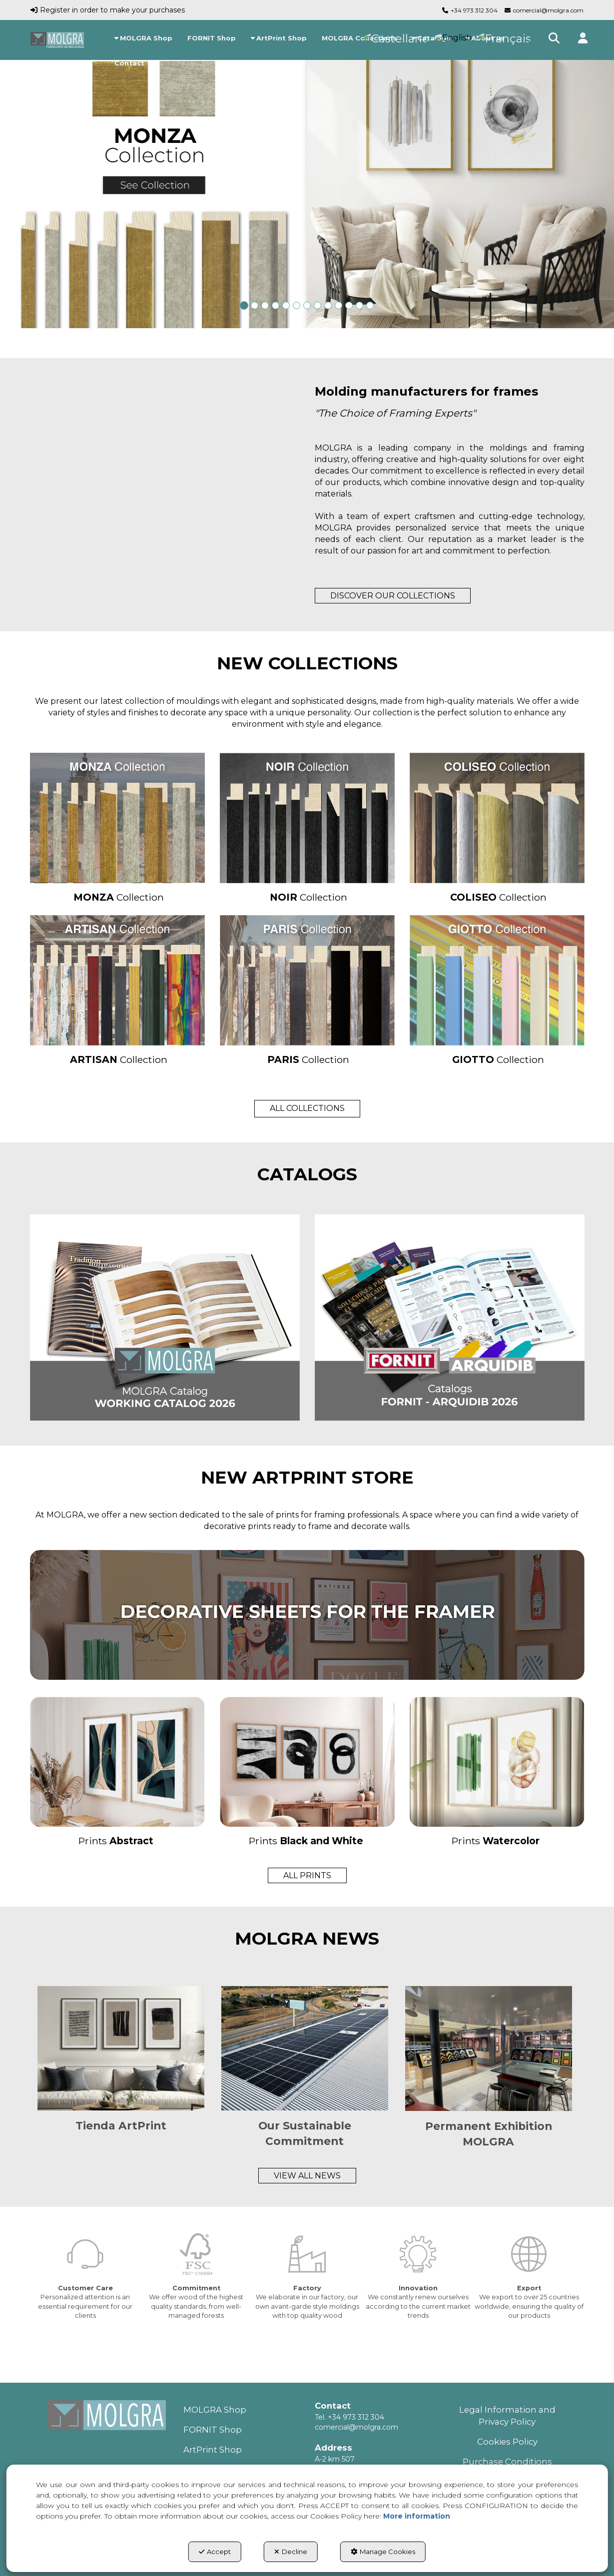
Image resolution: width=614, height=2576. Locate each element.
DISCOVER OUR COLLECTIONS (392, 595)
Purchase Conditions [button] (507, 2462)
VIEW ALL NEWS (307, 2175)
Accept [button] (215, 2552)
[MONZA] (307, 184)
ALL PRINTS (307, 1875)
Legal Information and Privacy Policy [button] (507, 2416)
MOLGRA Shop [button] (214, 2410)
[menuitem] (143, 37)
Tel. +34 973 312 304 (349, 2417)
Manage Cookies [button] (383, 2552)
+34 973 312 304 (474, 10)
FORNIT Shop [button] (212, 2430)
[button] (56, 40)
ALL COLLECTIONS (307, 1108)
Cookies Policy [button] (507, 2442)
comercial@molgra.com (548, 10)
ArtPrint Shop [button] (212, 2450)
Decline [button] (290, 2552)
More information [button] (416, 2516)
